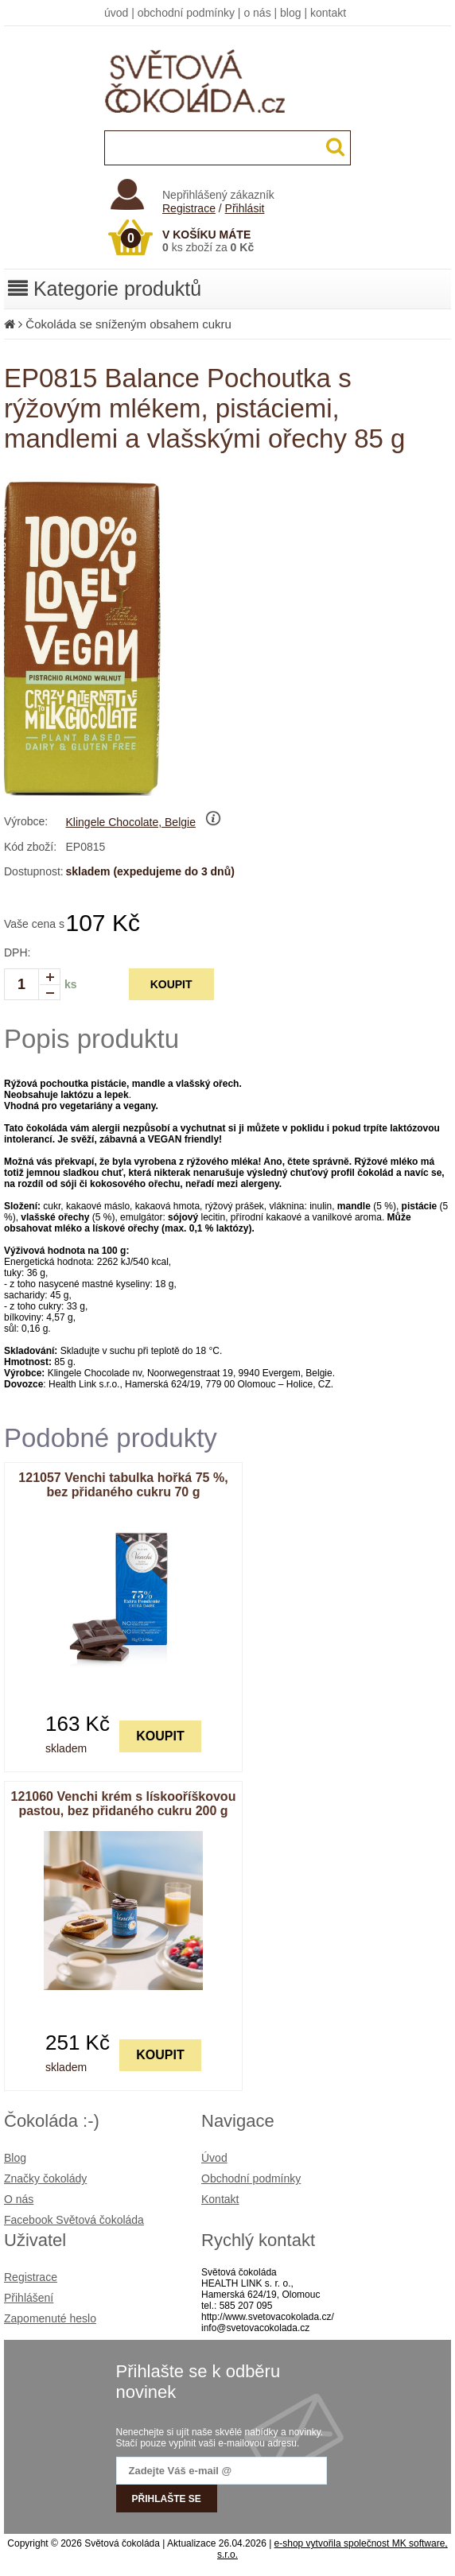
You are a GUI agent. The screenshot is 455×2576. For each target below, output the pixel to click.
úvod (116, 12)
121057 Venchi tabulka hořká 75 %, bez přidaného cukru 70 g (123, 1485)
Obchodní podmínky (251, 2178)
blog (290, 12)
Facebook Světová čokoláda (74, 2219)
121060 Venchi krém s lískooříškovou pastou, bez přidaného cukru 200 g (123, 1804)
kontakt (328, 12)
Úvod (214, 2157)
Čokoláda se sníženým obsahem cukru (128, 324)
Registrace (189, 208)
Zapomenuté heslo (50, 2318)
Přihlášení (28, 2297)
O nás (18, 2199)
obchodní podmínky (186, 12)
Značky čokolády (45, 2178)
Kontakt (220, 2199)
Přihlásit (245, 208)
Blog (15, 2157)
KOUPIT (171, 984)
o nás (256, 12)
